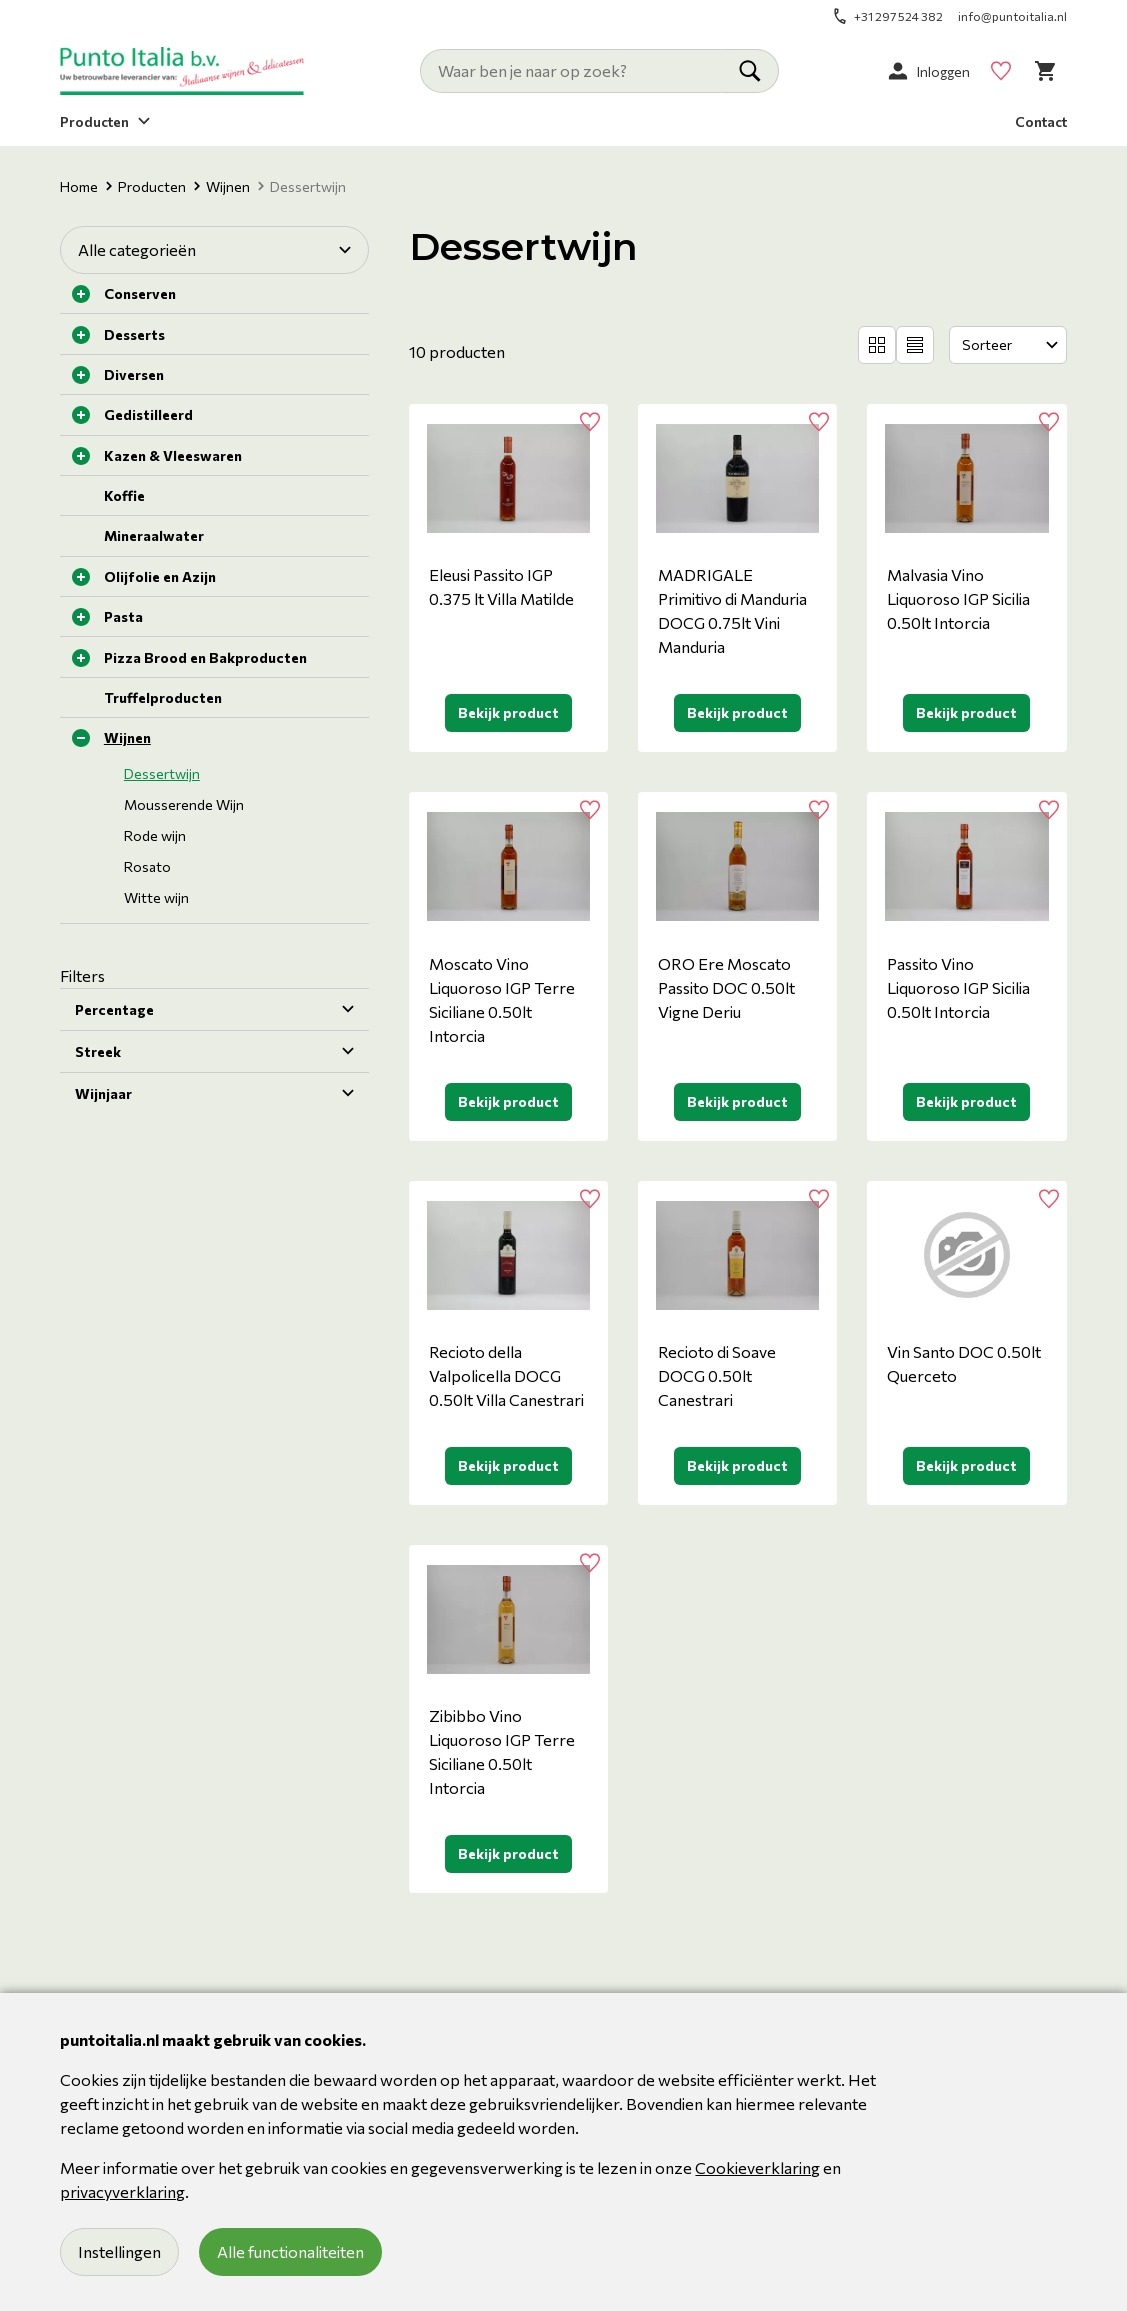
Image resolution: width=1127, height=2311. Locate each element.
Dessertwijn (162, 773)
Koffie (124, 495)
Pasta (123, 616)
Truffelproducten (163, 697)
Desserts (134, 334)
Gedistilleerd (148, 414)
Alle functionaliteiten (290, 2251)
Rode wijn (155, 835)
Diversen (134, 374)
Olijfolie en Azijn (160, 576)
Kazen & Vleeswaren (173, 455)
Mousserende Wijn (184, 804)
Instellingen (119, 2251)
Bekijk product (508, 712)
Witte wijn (156, 897)
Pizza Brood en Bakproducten (205, 657)
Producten (146, 186)
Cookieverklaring (757, 2167)
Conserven (140, 293)
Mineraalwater (154, 535)
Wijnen (222, 186)
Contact (1041, 121)
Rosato (147, 866)
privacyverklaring (122, 2191)
